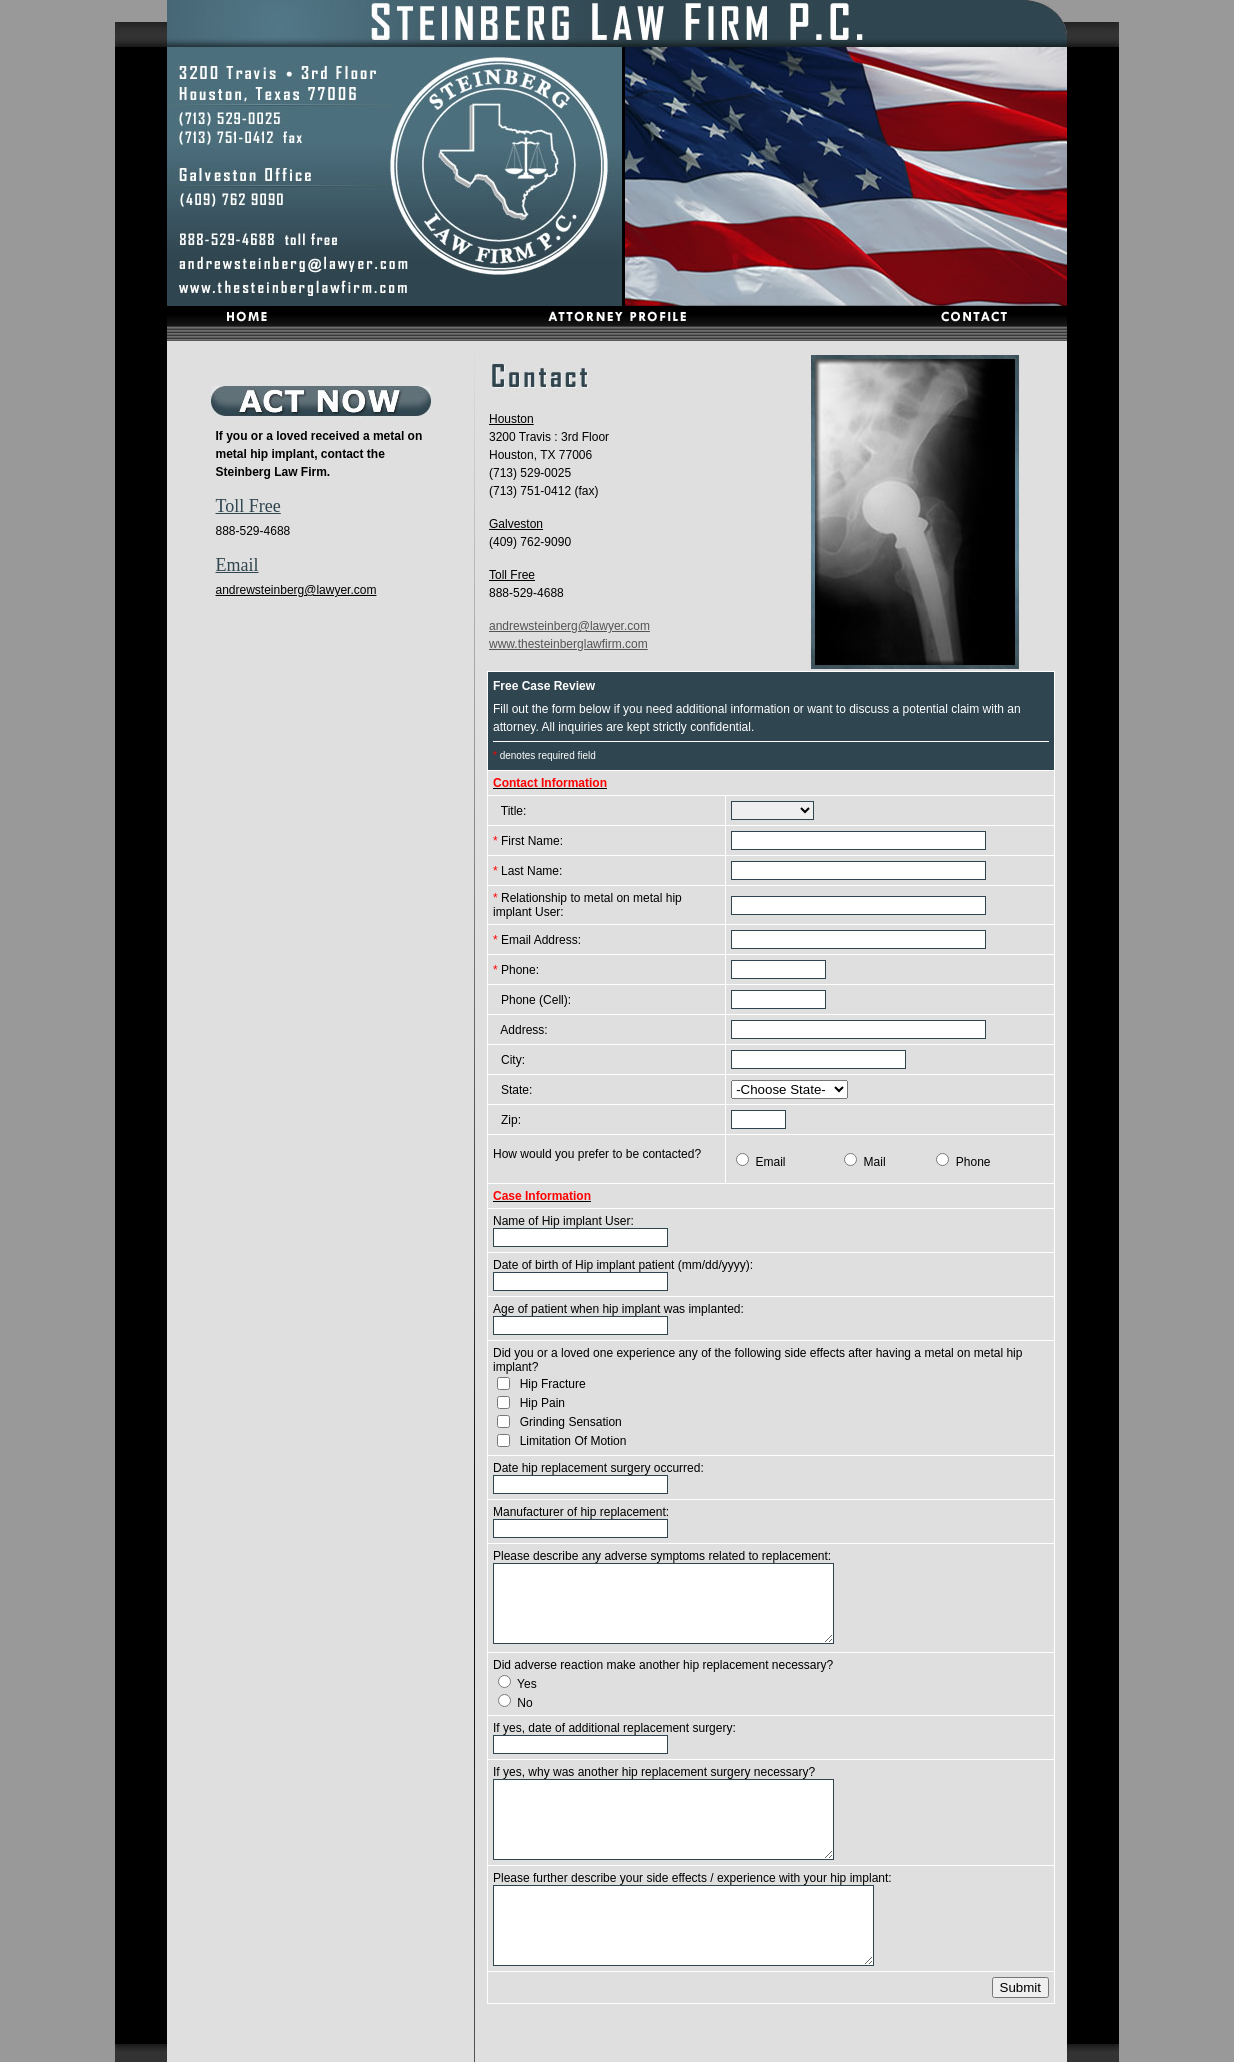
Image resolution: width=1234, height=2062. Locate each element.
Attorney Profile (565, 2045)
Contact (646, 2045)
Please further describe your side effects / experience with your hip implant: (692, 1878)
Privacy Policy (724, 2045)
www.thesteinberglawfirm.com (568, 644)
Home (488, 2045)
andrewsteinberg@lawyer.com (296, 590)
